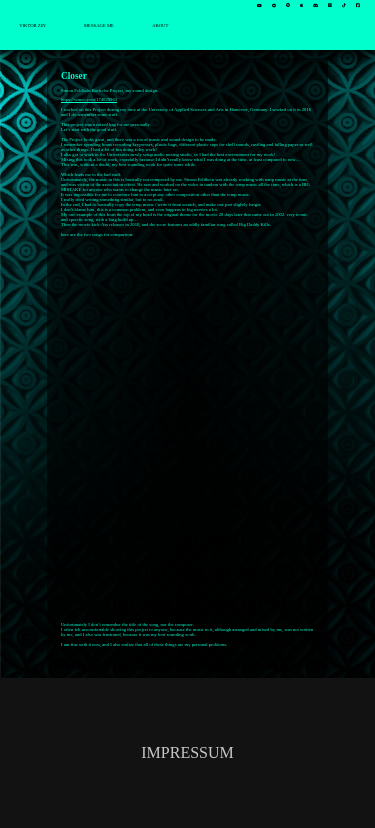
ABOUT (160, 25)
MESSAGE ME (99, 25)
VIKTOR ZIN (32, 25)
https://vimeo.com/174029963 (89, 99)
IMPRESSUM (187, 752)
